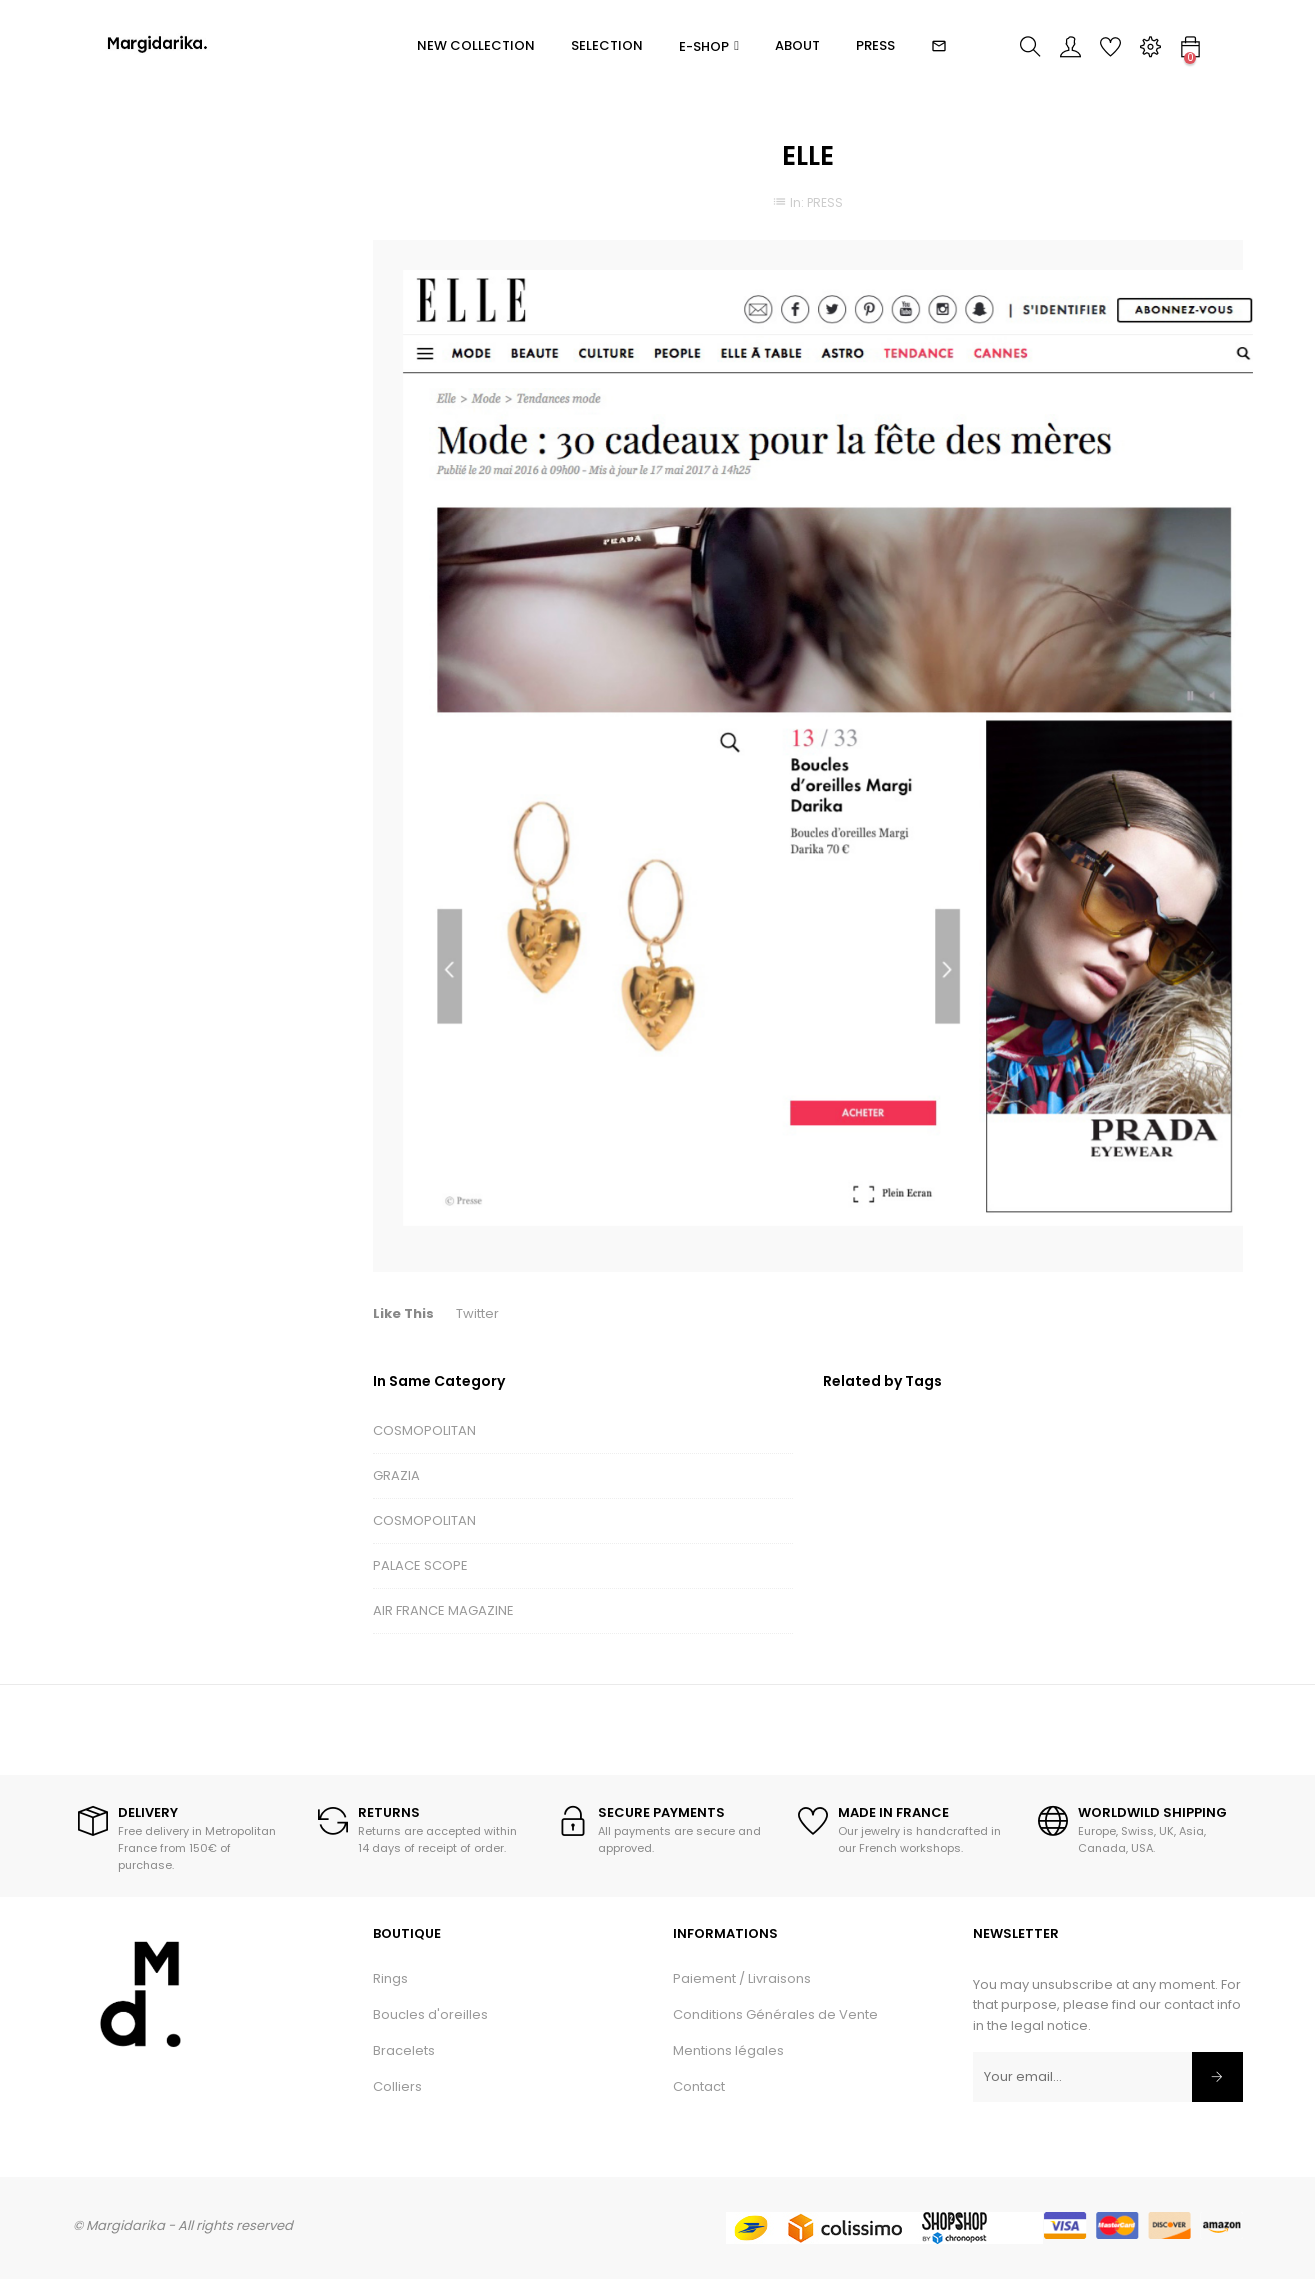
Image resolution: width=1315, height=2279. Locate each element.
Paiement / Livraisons (742, 1978)
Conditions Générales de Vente (775, 2014)
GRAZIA (396, 1475)
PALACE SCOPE (420, 1565)
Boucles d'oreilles (430, 2014)
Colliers (397, 2086)
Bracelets (404, 2050)
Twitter (477, 1313)
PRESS (825, 202)
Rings (390, 1978)
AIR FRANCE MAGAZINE (443, 1610)
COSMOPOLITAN (424, 1430)
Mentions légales (728, 2050)
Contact (699, 2086)
